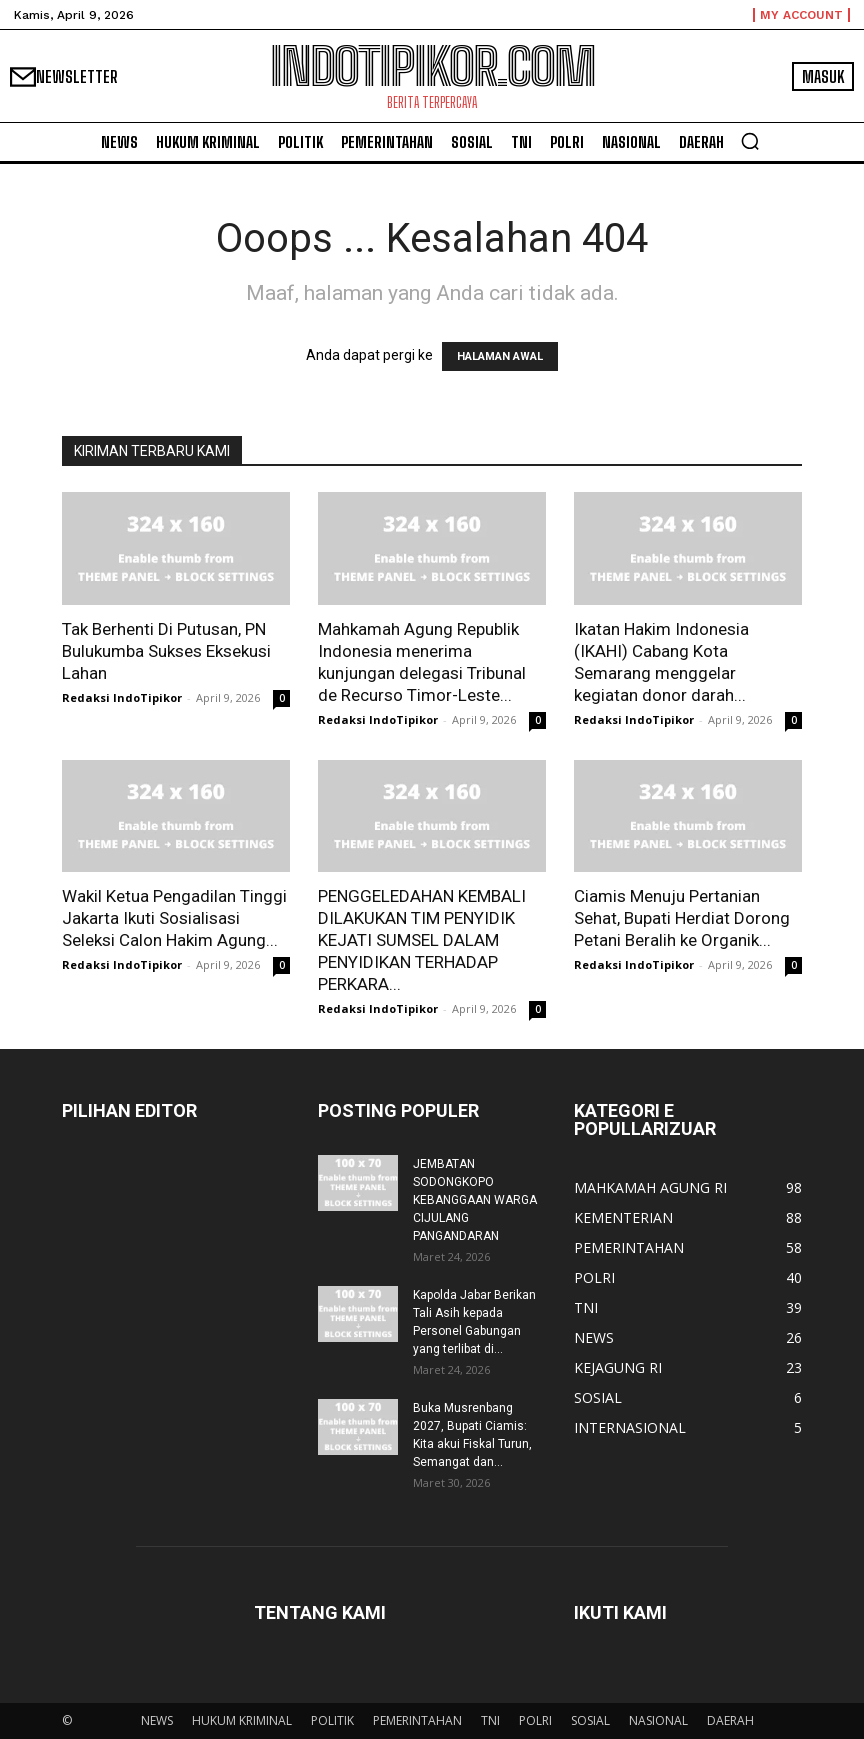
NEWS (157, 1720)
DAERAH (730, 1720)
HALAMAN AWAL (500, 356)
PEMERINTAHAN (417, 1720)
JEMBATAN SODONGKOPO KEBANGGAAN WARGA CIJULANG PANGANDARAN (475, 1200)
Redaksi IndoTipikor (122, 697)
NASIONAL (658, 1720)
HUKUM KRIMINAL (242, 1720)
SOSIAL (590, 1720)
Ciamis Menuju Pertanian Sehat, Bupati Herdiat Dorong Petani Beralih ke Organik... (682, 918)
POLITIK (332, 1720)
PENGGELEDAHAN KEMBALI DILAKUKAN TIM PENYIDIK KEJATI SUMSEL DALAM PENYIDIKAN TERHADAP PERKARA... (422, 940)
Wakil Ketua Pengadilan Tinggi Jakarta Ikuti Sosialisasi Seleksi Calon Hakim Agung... (174, 918)
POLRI (535, 1720)
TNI (490, 1720)
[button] (750, 141)
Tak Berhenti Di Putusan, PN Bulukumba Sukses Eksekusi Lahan (166, 651)
